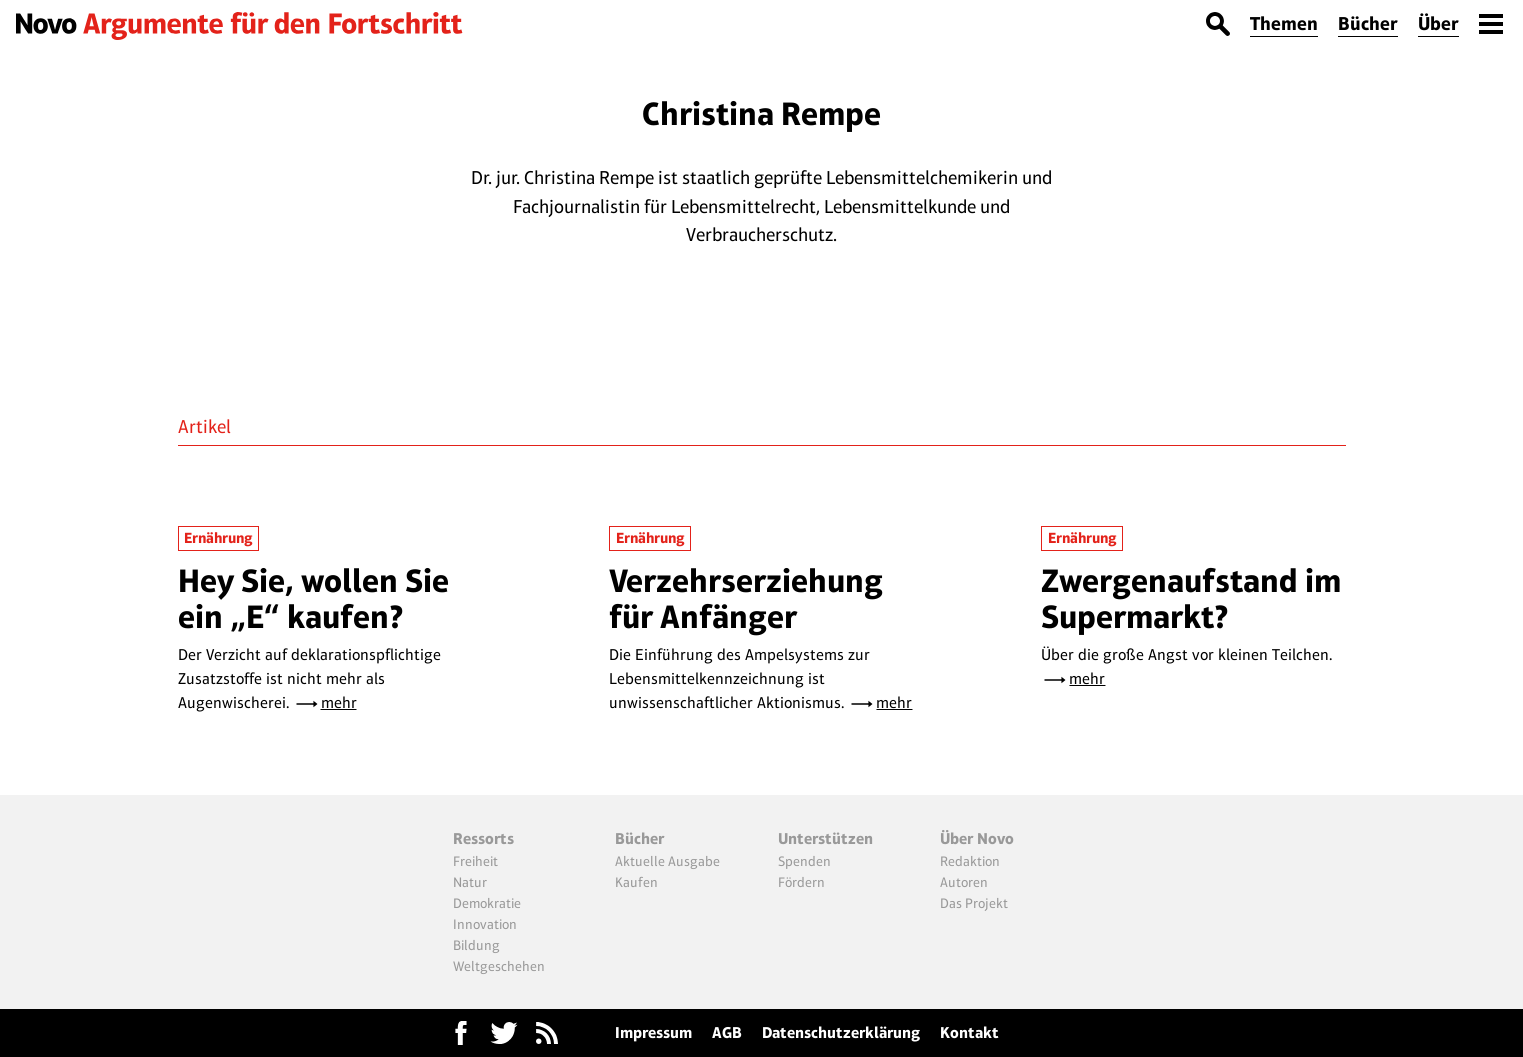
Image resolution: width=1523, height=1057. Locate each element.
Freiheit (475, 861)
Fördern (801, 882)
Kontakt (969, 1032)
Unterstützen (825, 838)
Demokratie (487, 903)
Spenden (804, 861)
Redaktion (970, 861)
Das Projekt (974, 903)
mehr (339, 702)
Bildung (476, 945)
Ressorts (483, 838)
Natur (470, 882)
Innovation (485, 924)
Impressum (653, 1032)
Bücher (1368, 23)
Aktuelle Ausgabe (667, 861)
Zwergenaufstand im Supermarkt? (1191, 598)
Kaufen (636, 882)
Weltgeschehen (499, 966)
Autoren (964, 882)
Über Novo (977, 838)
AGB (727, 1032)
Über (1438, 23)
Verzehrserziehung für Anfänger (746, 598)
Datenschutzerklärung (841, 1032)
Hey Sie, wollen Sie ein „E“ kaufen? (313, 598)
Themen (1284, 23)
